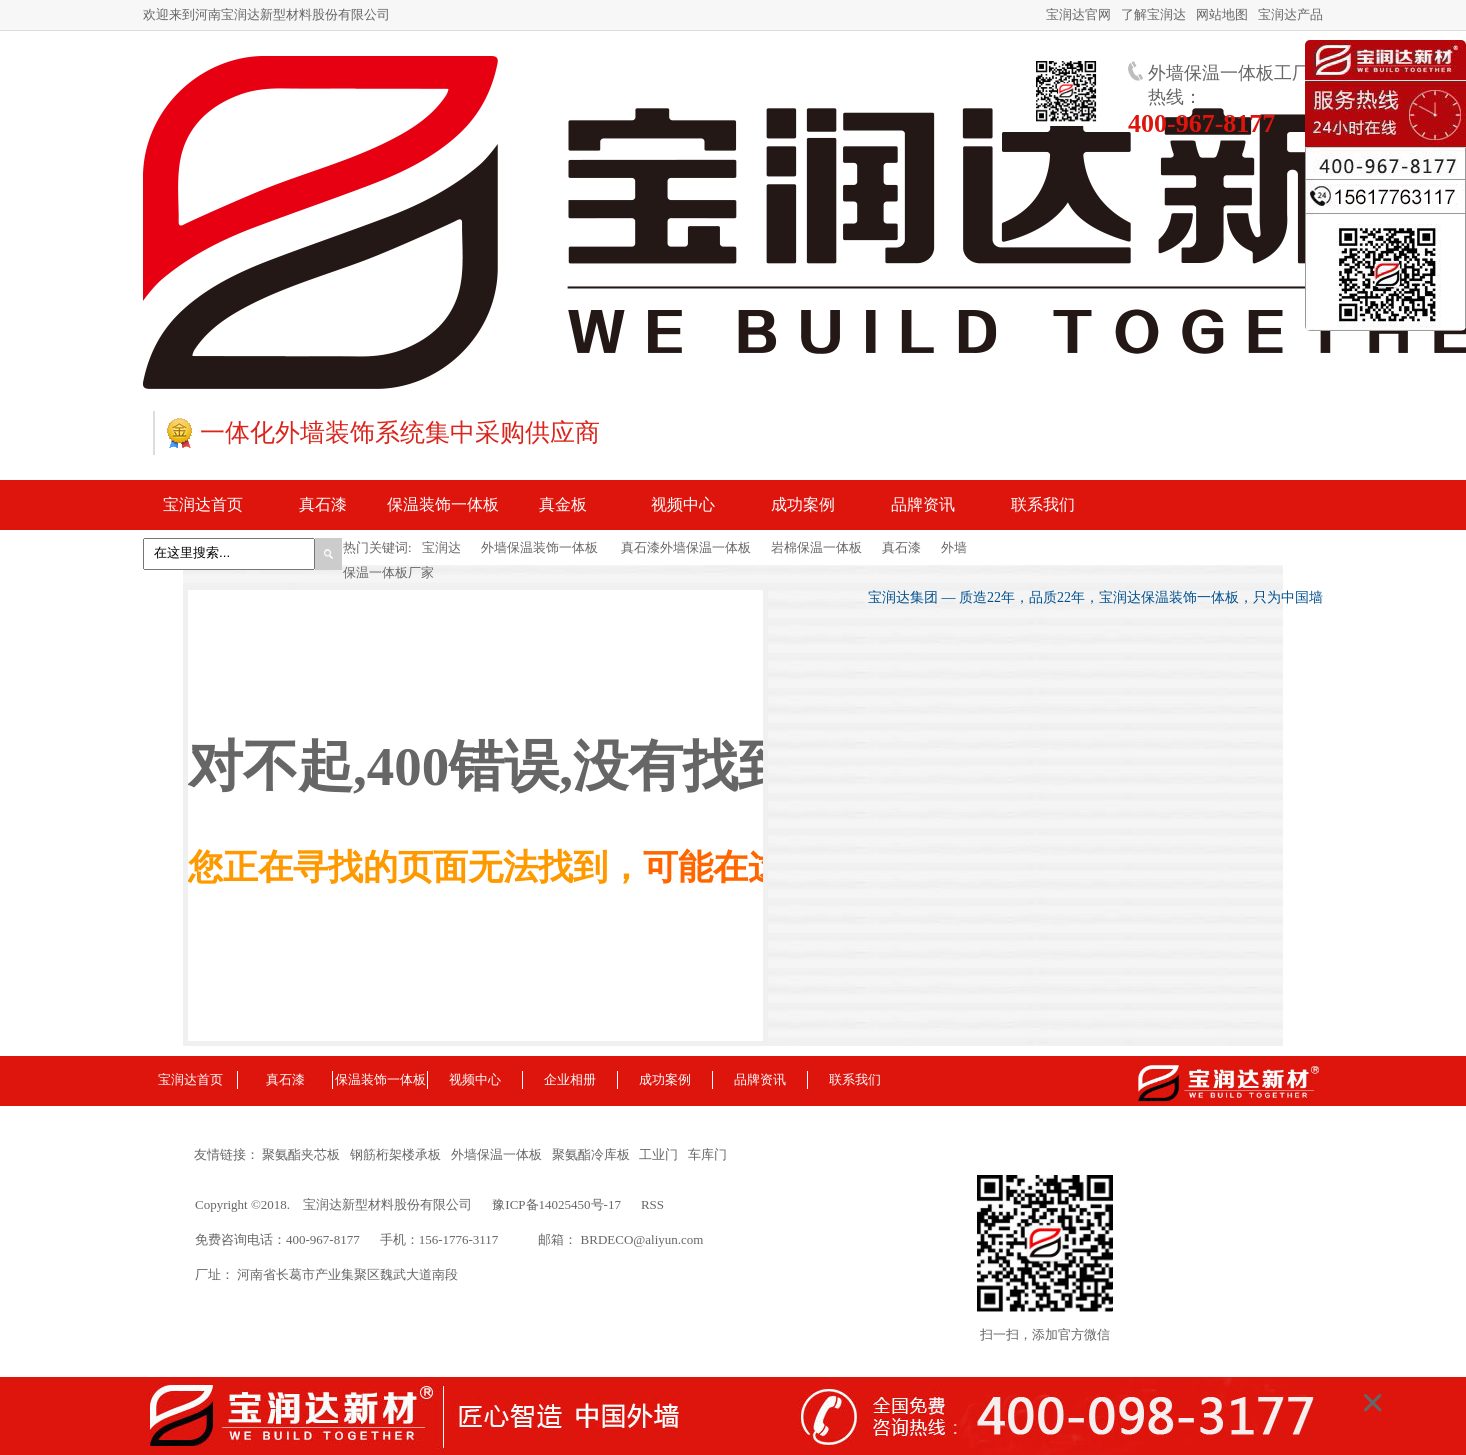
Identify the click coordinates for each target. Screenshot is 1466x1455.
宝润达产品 (1290, 14)
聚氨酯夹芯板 (304, 1154)
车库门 (707, 1154)
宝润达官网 (1078, 14)
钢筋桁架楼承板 (399, 1154)
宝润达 (441, 547)
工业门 (662, 1154)
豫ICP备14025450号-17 (556, 1204)
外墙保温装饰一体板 (539, 547)
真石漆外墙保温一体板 (684, 547)
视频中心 (475, 1079)
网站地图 (1222, 14)
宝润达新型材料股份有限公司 (387, 1204)
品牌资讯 (760, 1079)
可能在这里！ (748, 867)
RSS (652, 1204)
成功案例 (665, 1079)
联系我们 (855, 1079)
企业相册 (570, 1079)
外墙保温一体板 (500, 1154)
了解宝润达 (1153, 14)
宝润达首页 (190, 1079)
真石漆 (901, 547)
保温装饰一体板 (380, 1079)
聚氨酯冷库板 (594, 1154)
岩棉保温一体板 (816, 547)
